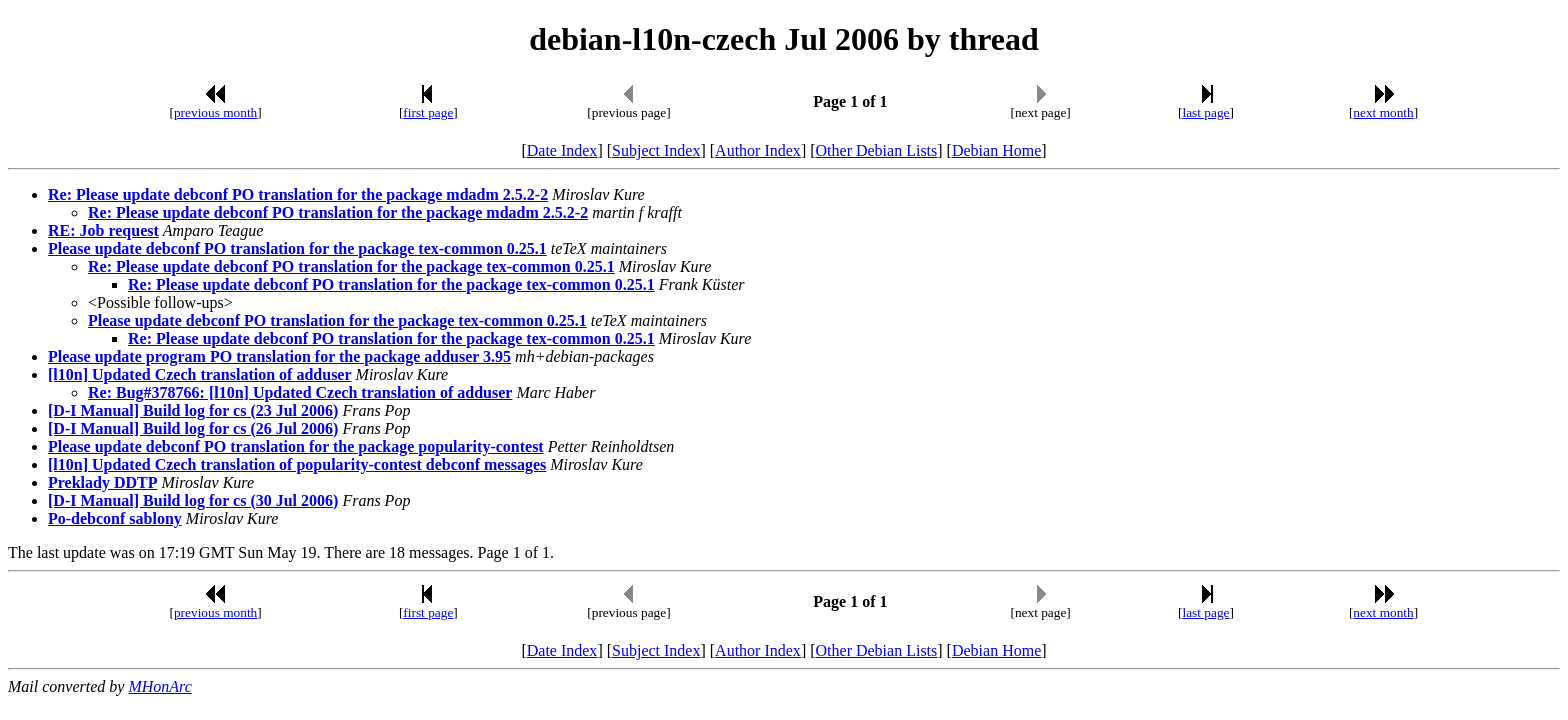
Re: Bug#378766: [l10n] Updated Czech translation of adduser (300, 392)
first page (428, 112)
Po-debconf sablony (115, 518)
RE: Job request (103, 230)
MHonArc (159, 686)
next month (1383, 112)
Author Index (758, 150)
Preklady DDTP (102, 482)
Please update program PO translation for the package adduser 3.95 (279, 356)
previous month (215, 112)
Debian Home (996, 150)
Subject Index (656, 150)
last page (1206, 112)
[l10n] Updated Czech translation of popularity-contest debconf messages (297, 464)
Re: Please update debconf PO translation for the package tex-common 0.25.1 (351, 266)
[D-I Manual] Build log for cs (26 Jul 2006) (193, 428)
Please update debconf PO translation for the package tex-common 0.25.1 (297, 248)
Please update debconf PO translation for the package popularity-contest (296, 446)
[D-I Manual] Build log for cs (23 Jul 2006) (193, 410)
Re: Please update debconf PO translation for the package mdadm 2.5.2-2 (298, 194)
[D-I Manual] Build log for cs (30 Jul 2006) (193, 500)
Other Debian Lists (877, 150)
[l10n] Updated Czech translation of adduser (200, 374)
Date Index (562, 150)
